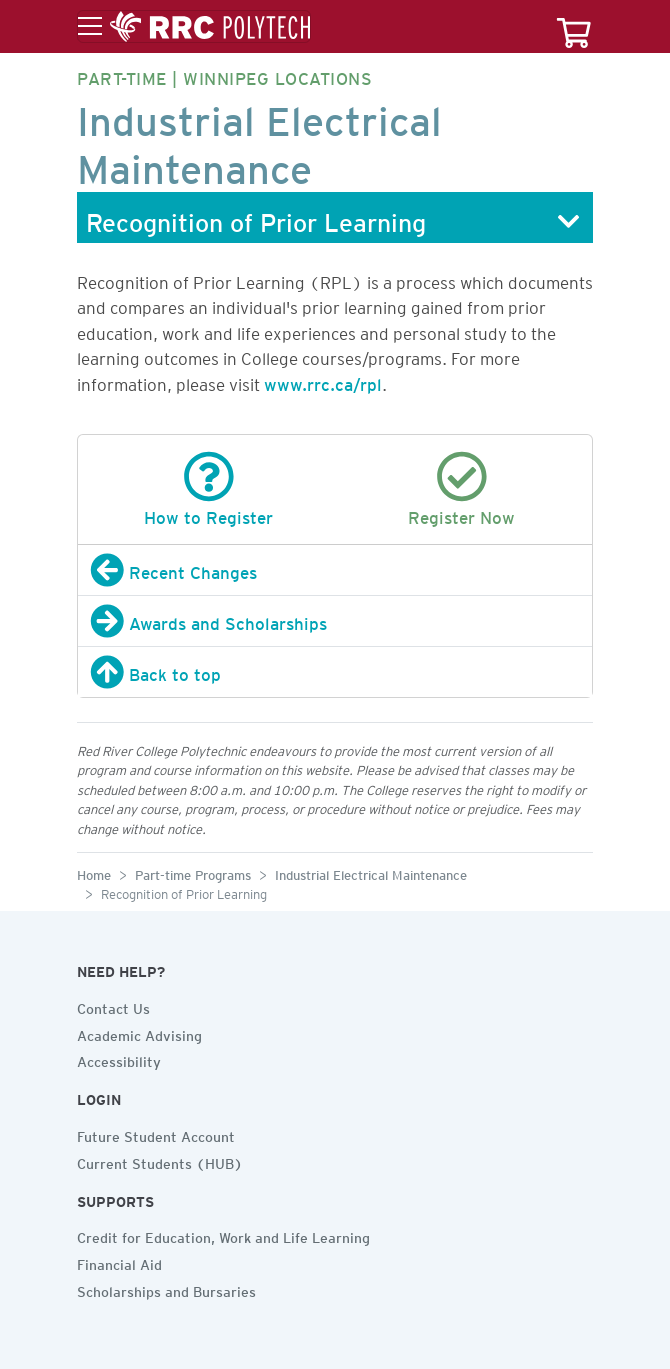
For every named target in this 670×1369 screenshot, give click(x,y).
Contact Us (113, 1006)
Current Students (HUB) (160, 1161)
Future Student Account (156, 1134)
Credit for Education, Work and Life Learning (223, 1235)
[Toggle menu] (194, 27)
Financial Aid (119, 1262)
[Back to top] (335, 672)
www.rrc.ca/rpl (323, 381)
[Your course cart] (574, 26)
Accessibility (119, 1059)
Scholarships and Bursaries (166, 1289)
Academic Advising (139, 1033)
